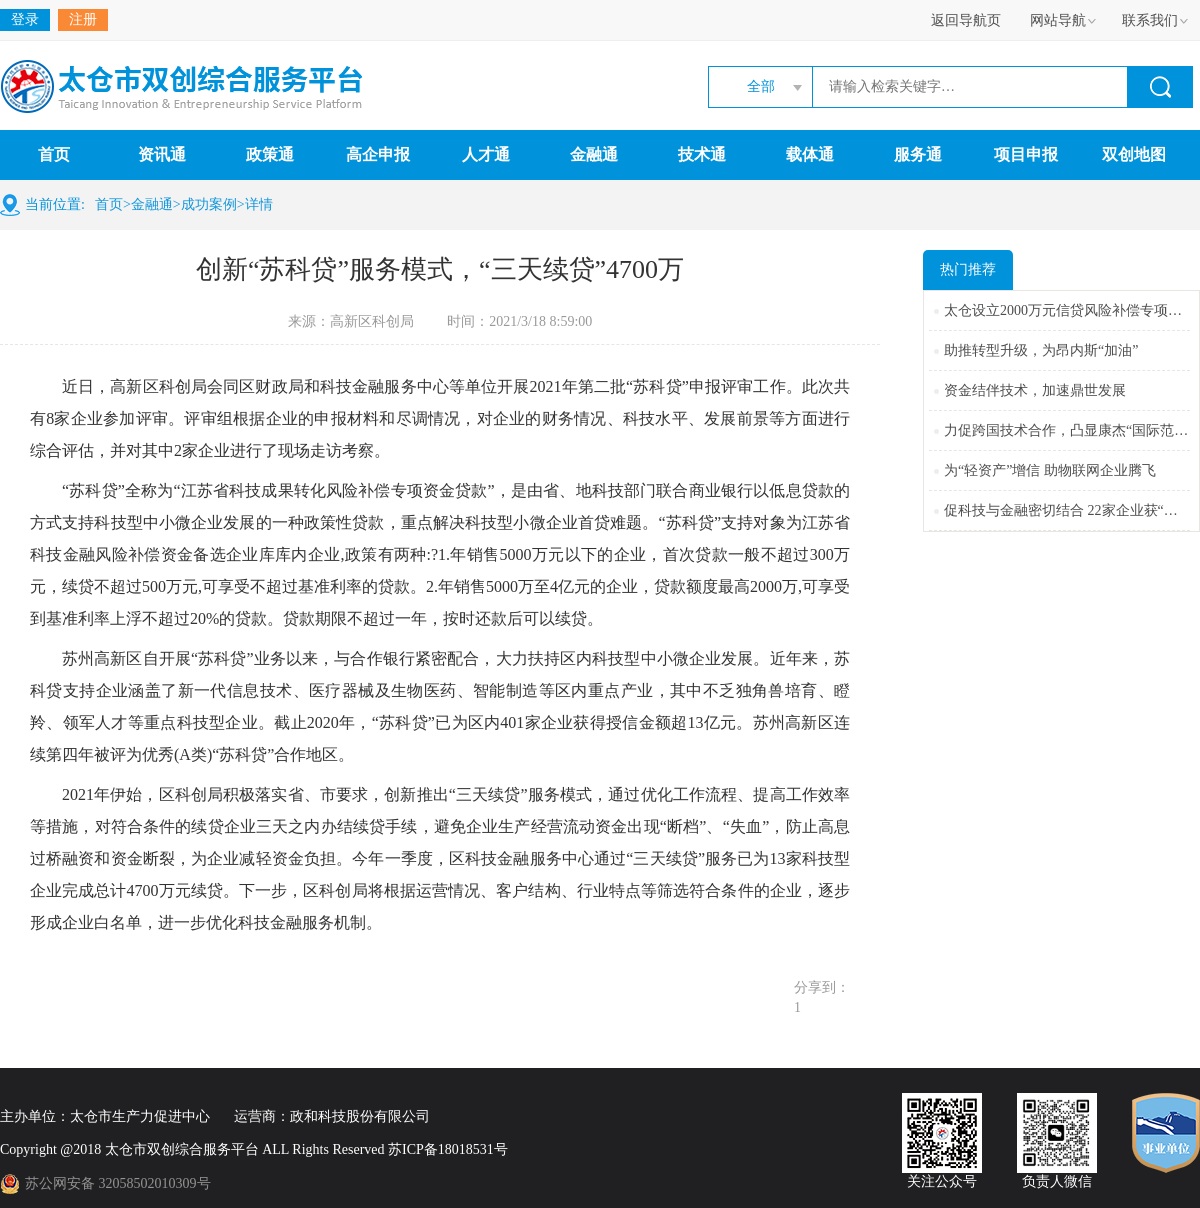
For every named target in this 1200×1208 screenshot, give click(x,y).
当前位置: (55, 204)
